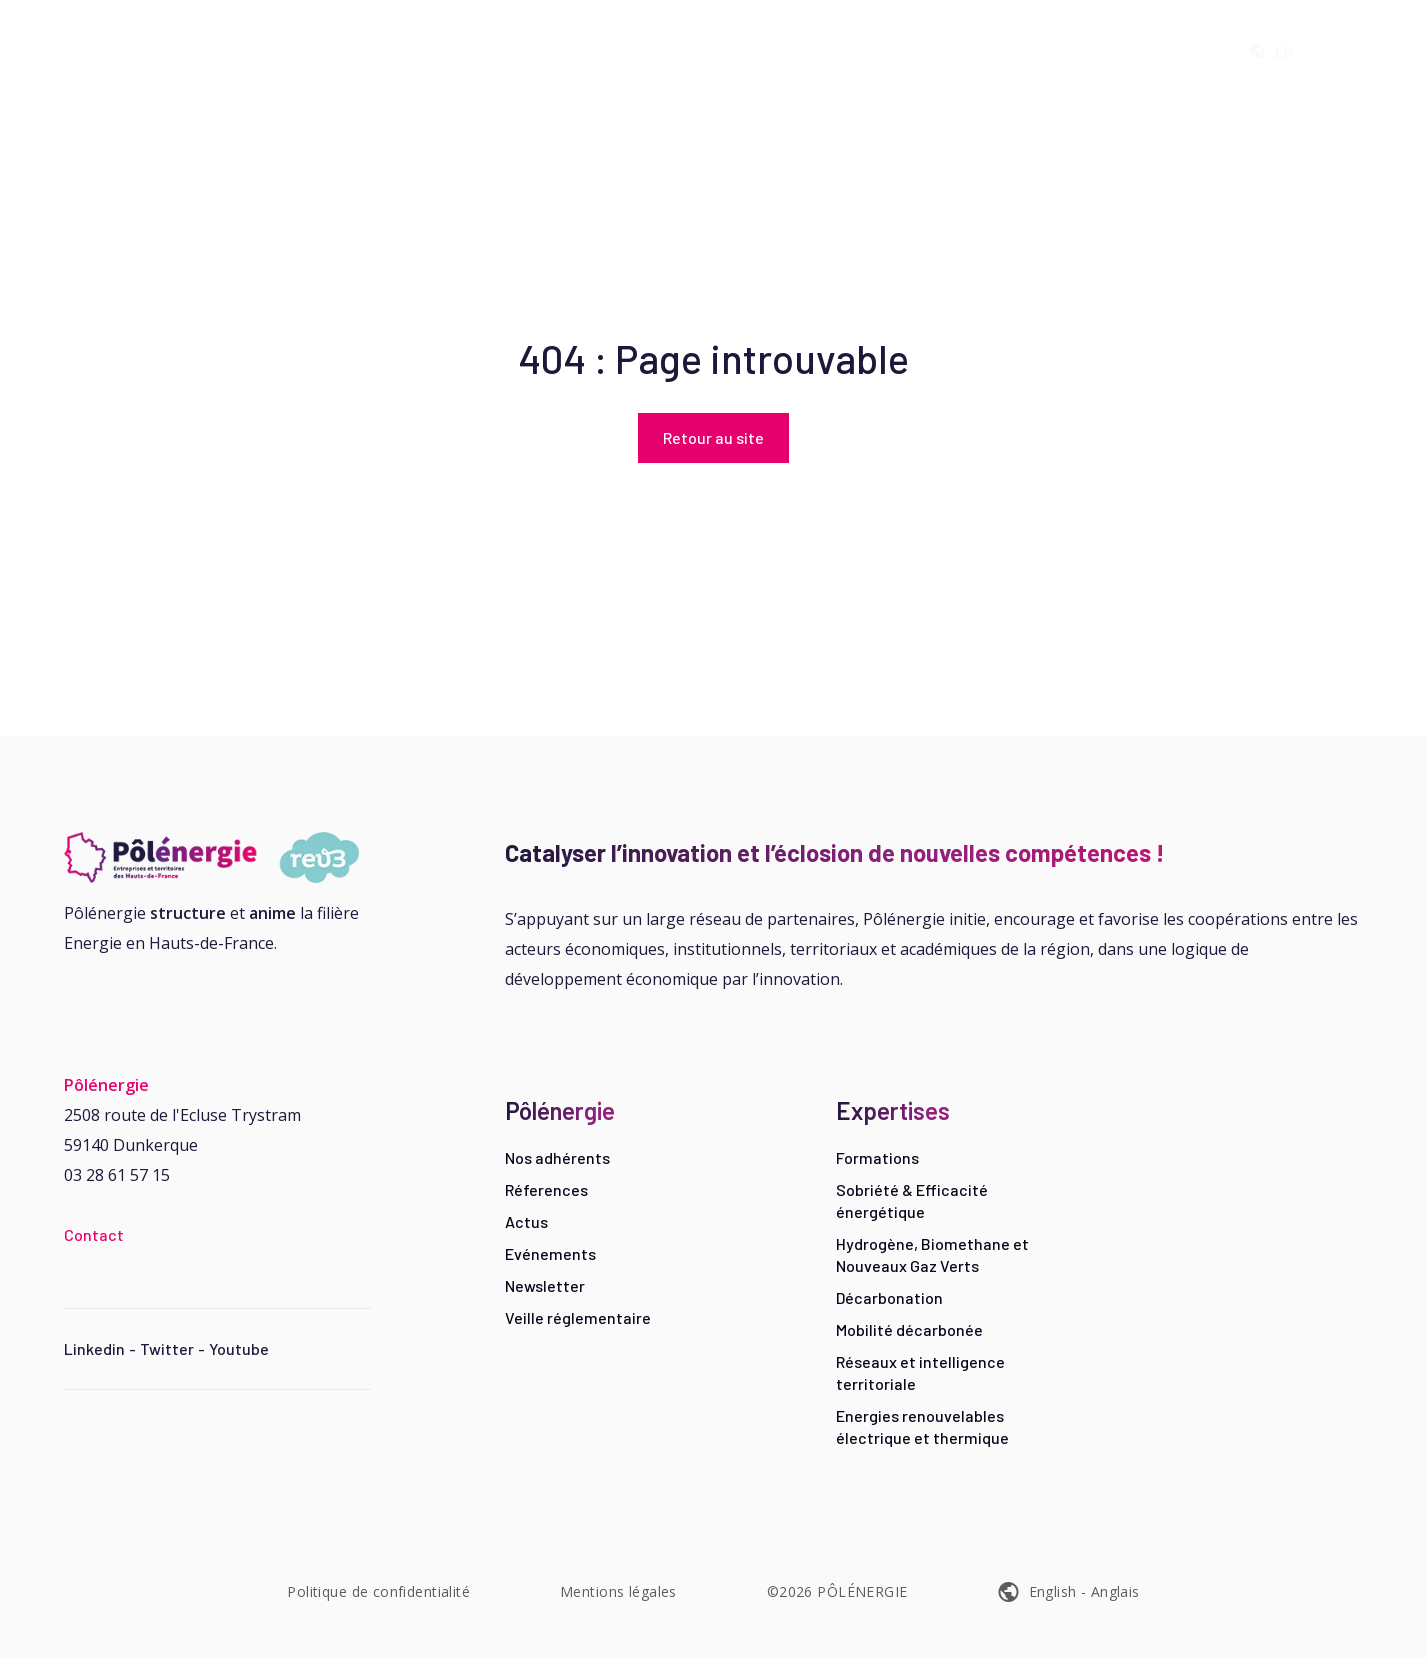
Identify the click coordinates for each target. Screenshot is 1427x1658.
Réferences (546, 1189)
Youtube (239, 1348)
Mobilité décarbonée (909, 1329)
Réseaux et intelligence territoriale (920, 1372)
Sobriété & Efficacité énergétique (912, 1200)
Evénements (550, 1253)
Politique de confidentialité (378, 1591)
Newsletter (545, 1285)
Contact (94, 1234)
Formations (877, 1157)
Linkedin (94, 1348)
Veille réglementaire (578, 1317)
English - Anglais (1084, 1591)
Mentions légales (618, 1591)
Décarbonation (889, 1297)
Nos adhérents (557, 1157)
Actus (526, 1221)
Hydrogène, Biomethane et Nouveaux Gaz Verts (932, 1254)
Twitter (167, 1348)
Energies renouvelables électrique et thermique (922, 1426)
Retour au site (713, 437)
